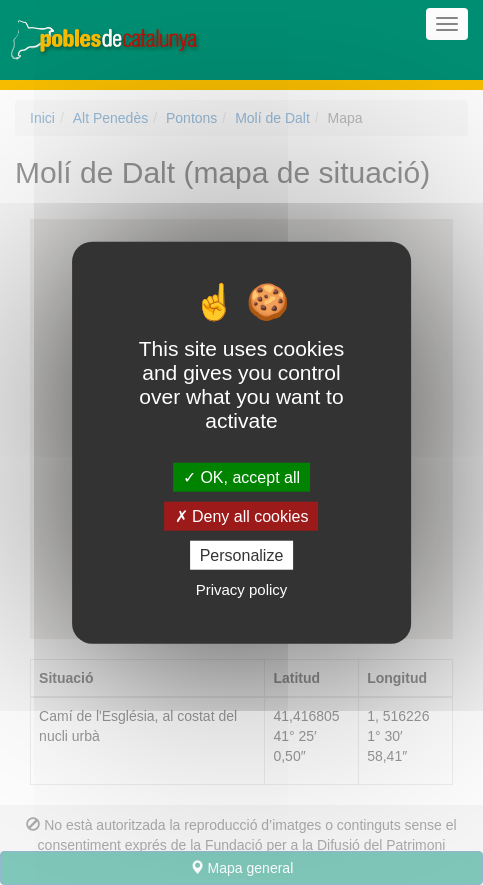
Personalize (242, 555)
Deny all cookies (242, 515)
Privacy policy (242, 589)
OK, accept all (241, 476)
